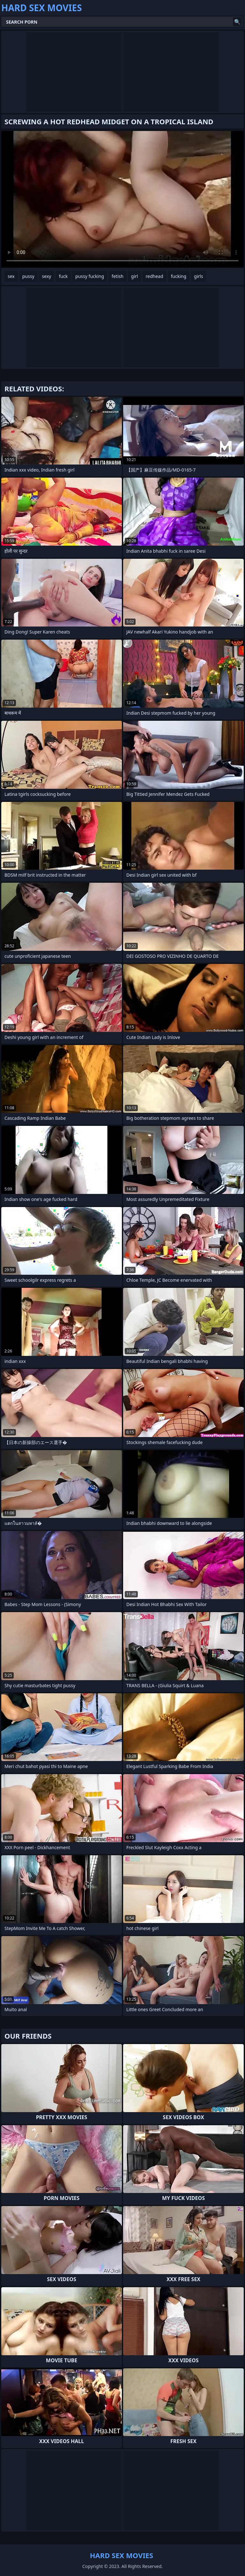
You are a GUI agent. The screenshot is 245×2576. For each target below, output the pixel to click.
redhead (154, 276)
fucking (179, 276)
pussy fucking (89, 276)
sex (11, 276)
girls (198, 276)
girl (134, 276)
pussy (28, 276)
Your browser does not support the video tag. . (122, 199)
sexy (46, 276)
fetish (117, 276)
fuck (63, 276)
